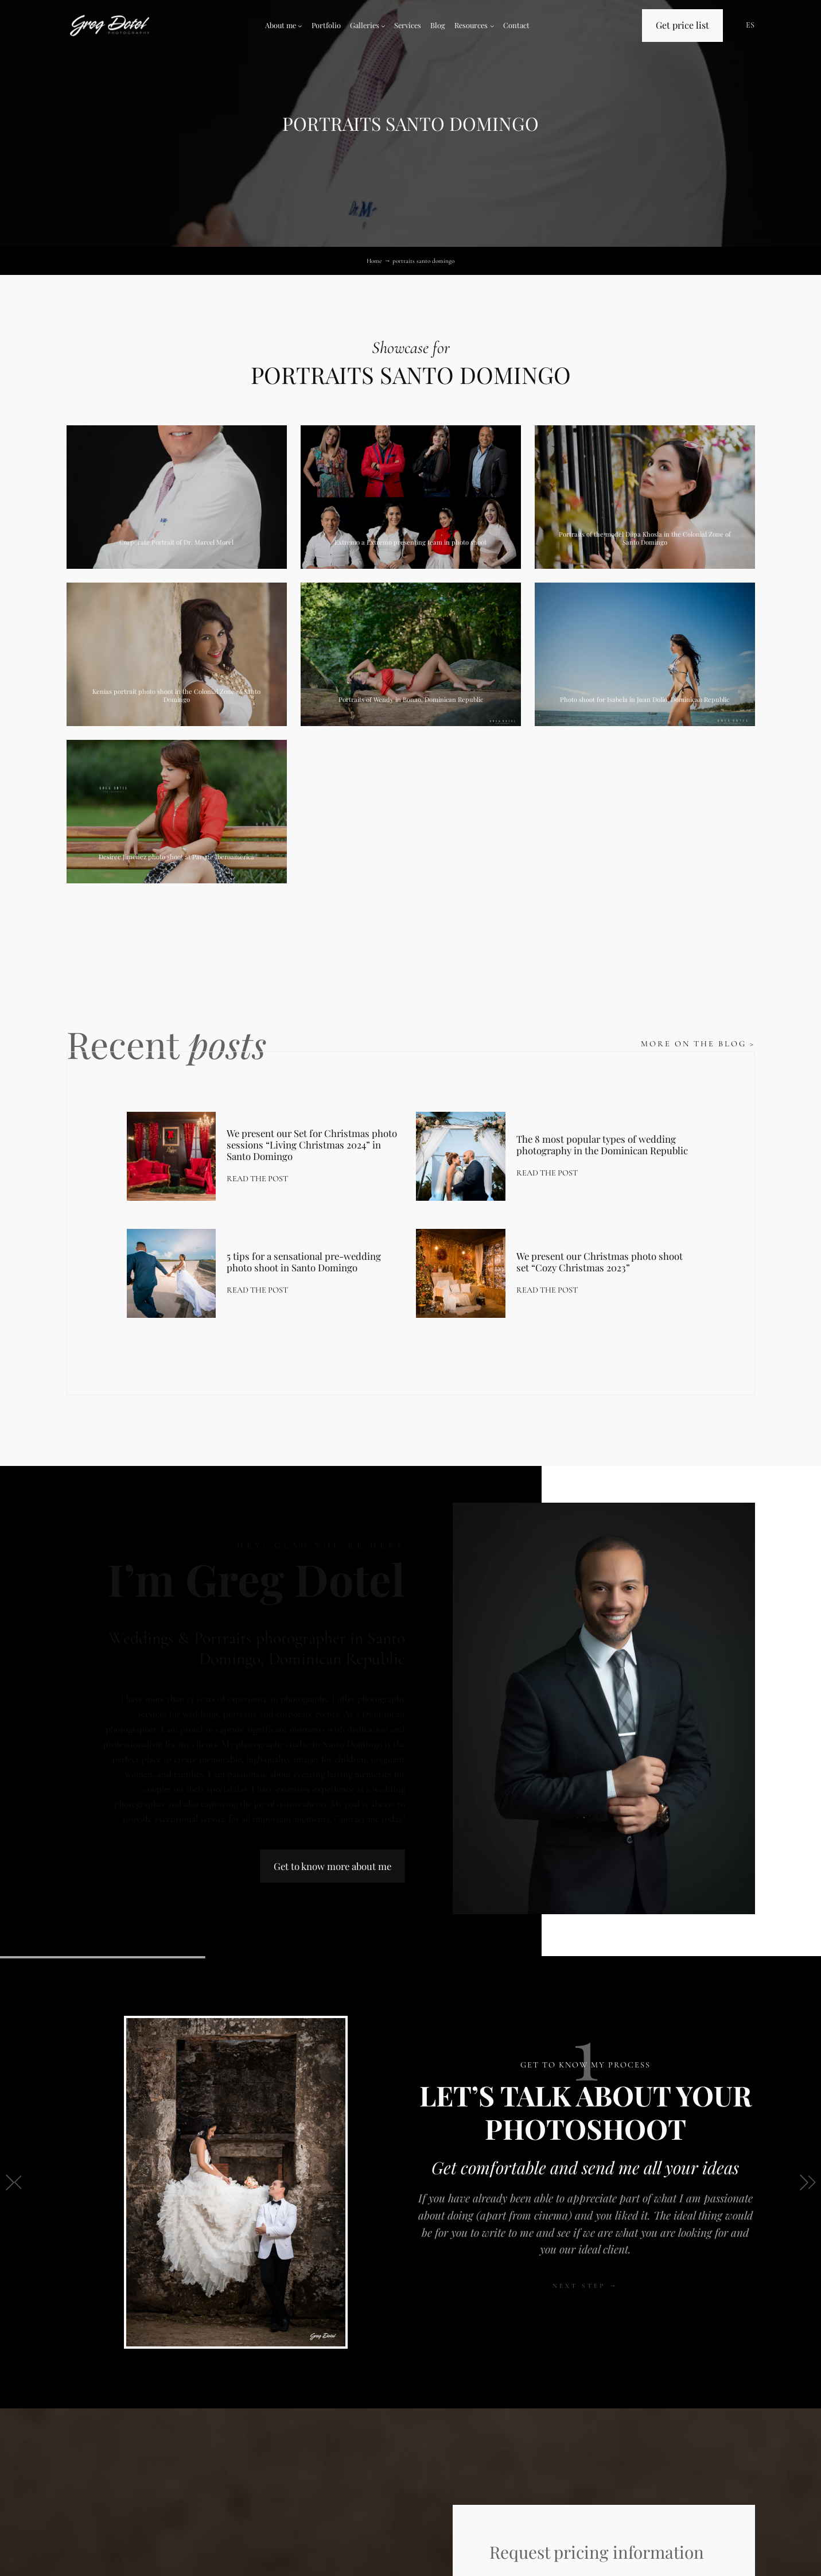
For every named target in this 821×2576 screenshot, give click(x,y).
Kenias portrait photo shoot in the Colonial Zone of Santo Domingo (176, 695)
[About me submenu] (300, 26)
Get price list (682, 25)
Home (374, 261)
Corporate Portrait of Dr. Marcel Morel (176, 542)
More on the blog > (698, 1044)
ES (750, 25)
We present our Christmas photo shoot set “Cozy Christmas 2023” (599, 1261)
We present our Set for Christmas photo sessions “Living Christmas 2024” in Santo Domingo (312, 1144)
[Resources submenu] (492, 26)
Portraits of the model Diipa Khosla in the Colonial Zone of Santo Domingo (645, 538)
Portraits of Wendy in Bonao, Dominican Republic (410, 699)
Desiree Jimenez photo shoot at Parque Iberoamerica (176, 856)
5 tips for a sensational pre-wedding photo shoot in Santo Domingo (304, 1261)
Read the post (257, 1179)
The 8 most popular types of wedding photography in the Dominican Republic (602, 1144)
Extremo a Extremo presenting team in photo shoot (410, 542)
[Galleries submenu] (383, 26)
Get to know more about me (332, 1866)
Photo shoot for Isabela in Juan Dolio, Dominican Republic (644, 699)
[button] (13, 2182)
